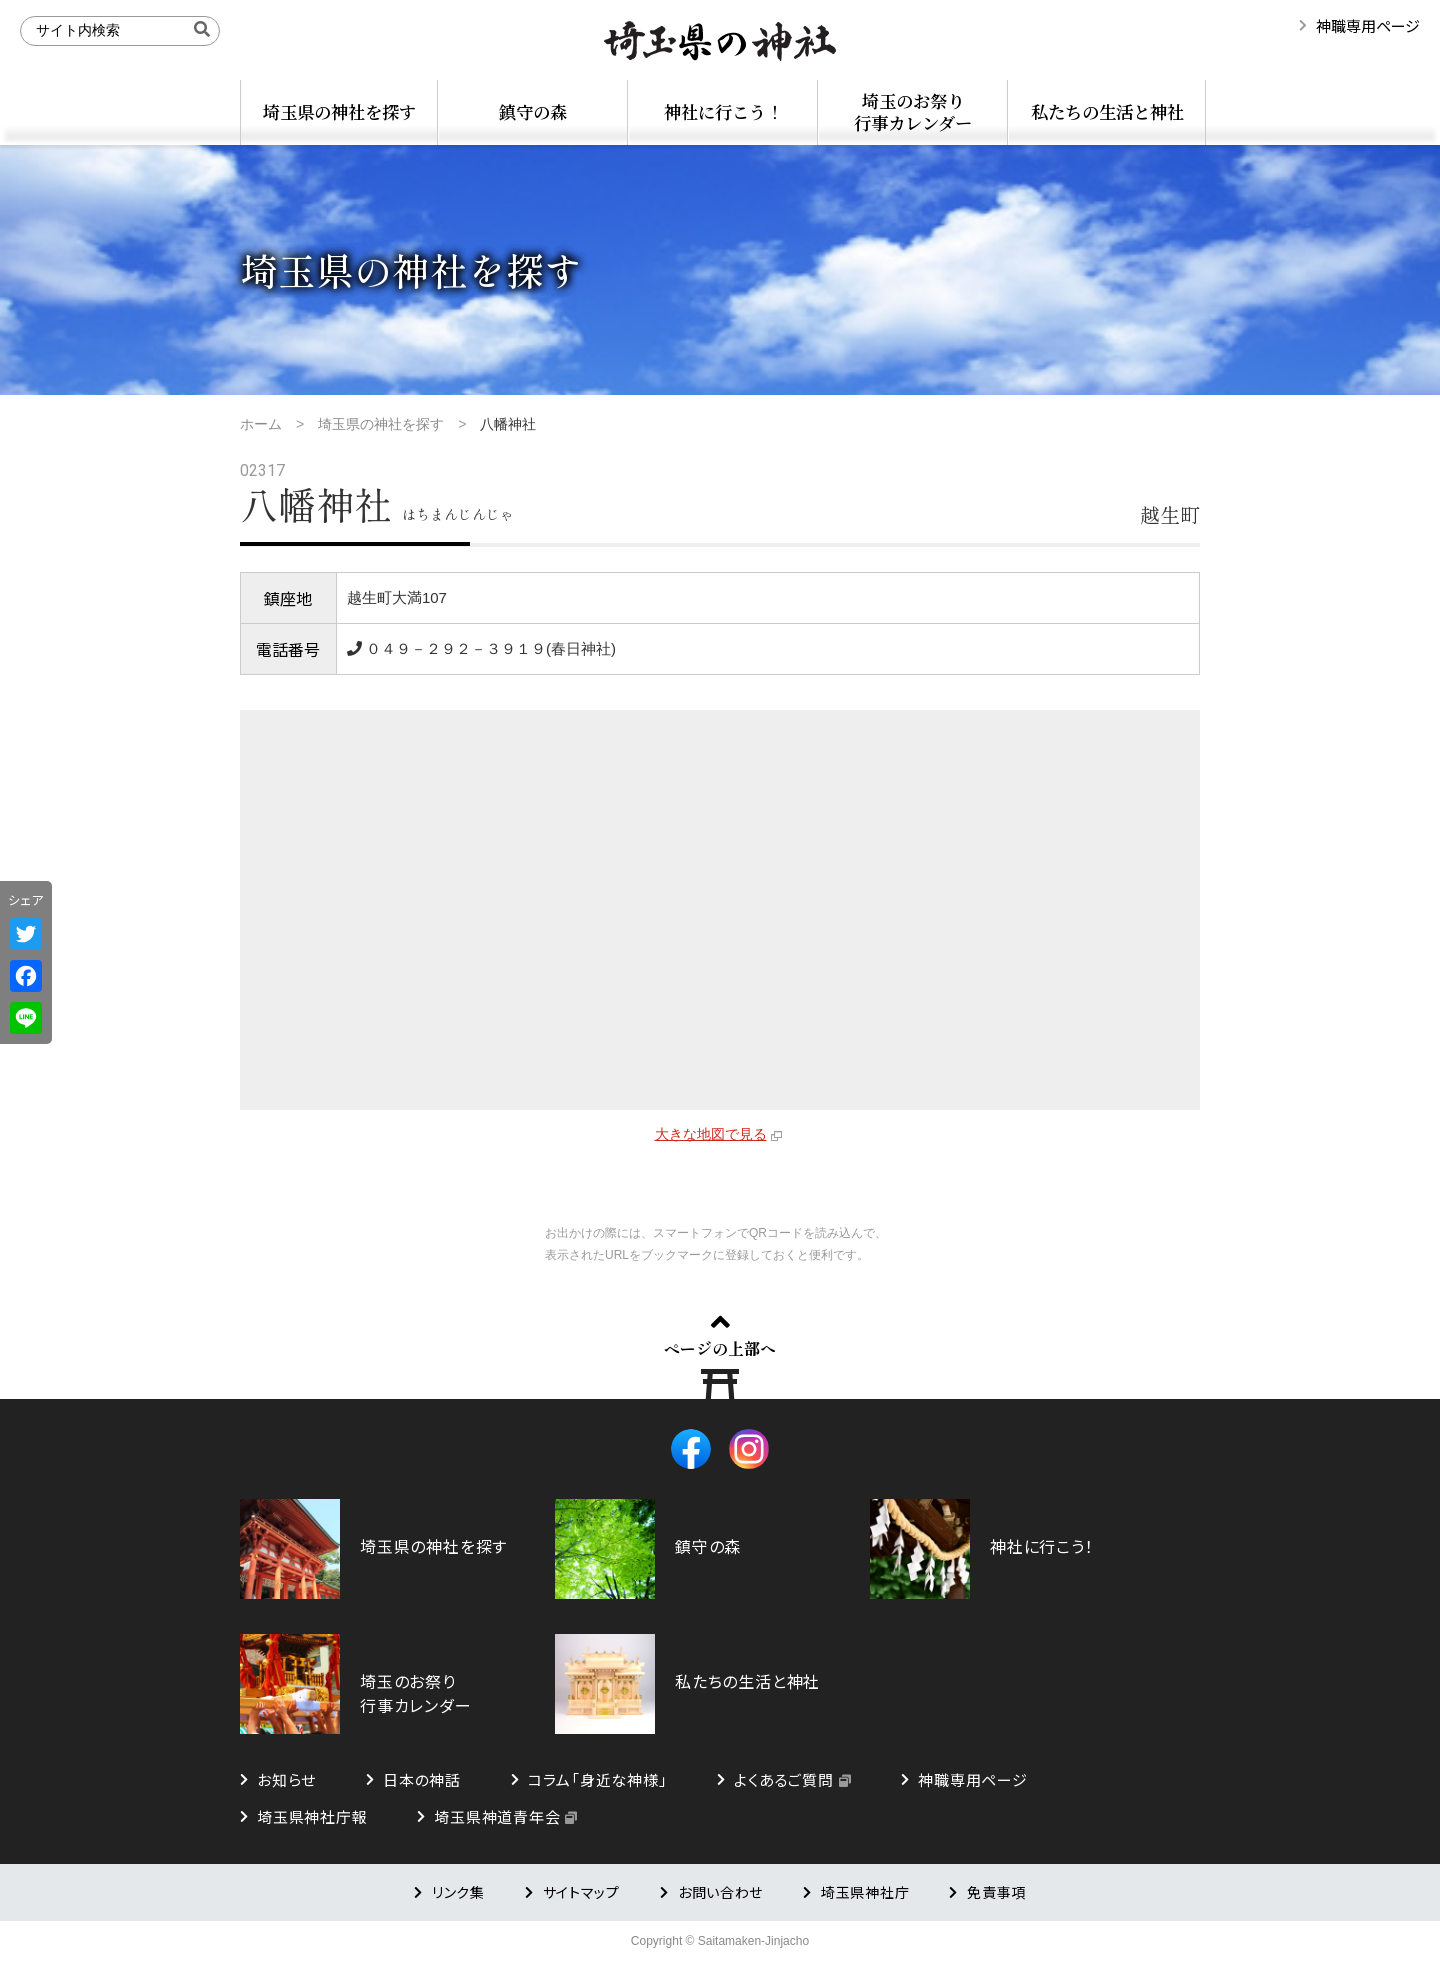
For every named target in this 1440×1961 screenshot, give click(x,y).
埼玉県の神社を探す (339, 111)
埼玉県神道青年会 (497, 1816)
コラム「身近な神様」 (598, 1779)
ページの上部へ (720, 1348)
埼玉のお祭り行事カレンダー (913, 111)
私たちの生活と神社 (1107, 111)
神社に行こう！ (723, 111)
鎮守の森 (533, 111)
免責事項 (996, 1892)
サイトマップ (581, 1892)
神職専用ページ (1368, 25)
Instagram (749, 1449)
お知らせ (286, 1779)
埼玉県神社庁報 (312, 1816)
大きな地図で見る (711, 1134)
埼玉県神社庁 (865, 1892)
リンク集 (458, 1892)
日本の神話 (422, 1779)
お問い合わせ (720, 1892)
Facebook (691, 1449)
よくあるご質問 (783, 1779)
